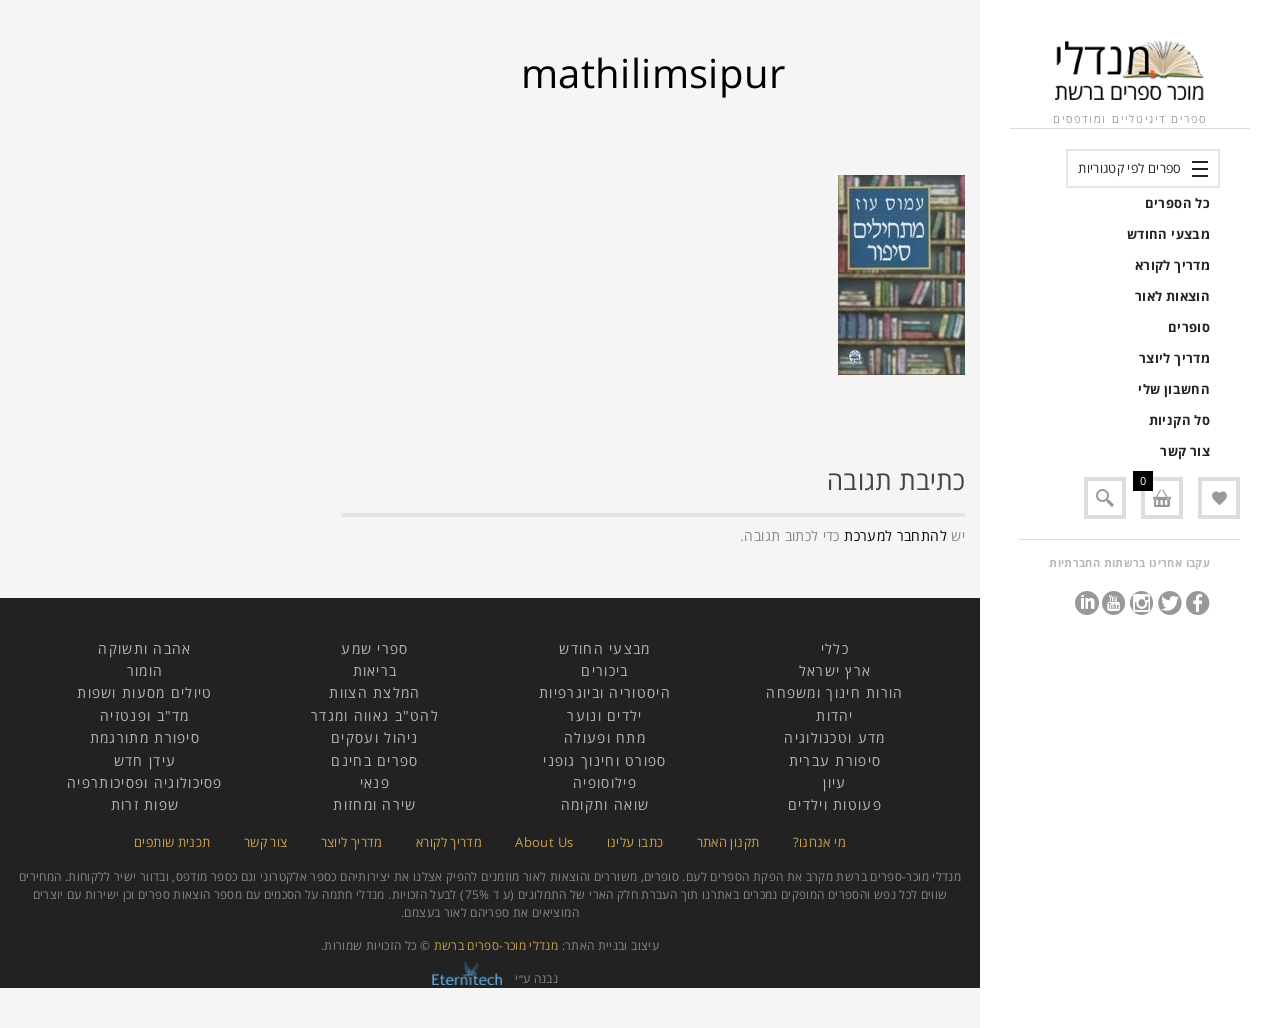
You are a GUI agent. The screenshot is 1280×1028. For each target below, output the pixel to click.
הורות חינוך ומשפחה (834, 692)
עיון (834, 782)
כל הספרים (1177, 203)
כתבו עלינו (635, 842)
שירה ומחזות (374, 804)
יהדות (835, 715)
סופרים (1189, 327)
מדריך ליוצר (1174, 358)
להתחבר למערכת (895, 535)
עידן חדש (145, 760)
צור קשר (1185, 451)
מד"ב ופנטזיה (145, 715)
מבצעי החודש (1168, 234)
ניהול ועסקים (375, 737)
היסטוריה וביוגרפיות (605, 692)
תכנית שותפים (172, 842)
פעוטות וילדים (835, 804)
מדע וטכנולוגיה (834, 737)
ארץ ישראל (835, 670)
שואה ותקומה (605, 804)
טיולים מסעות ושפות (144, 692)
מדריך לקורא (1172, 265)
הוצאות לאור (1172, 296)
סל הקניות (1179, 420)
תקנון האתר (728, 842)
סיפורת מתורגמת (145, 737)
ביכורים (604, 670)
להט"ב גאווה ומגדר (375, 715)
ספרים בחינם (374, 760)
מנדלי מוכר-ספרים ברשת (496, 945)
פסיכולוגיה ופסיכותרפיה (145, 782)
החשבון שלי (1174, 389)
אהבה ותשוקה (144, 648)
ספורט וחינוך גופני (604, 760)
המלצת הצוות (374, 692)
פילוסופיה (605, 782)
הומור (145, 670)
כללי (835, 648)
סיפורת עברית (835, 760)
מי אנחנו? (819, 842)
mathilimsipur (653, 72)
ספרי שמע (374, 648)
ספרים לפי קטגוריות (1129, 168)
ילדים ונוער (604, 715)
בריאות (375, 670)
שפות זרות (145, 804)
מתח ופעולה (605, 737)
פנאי (375, 782)
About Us (544, 842)
